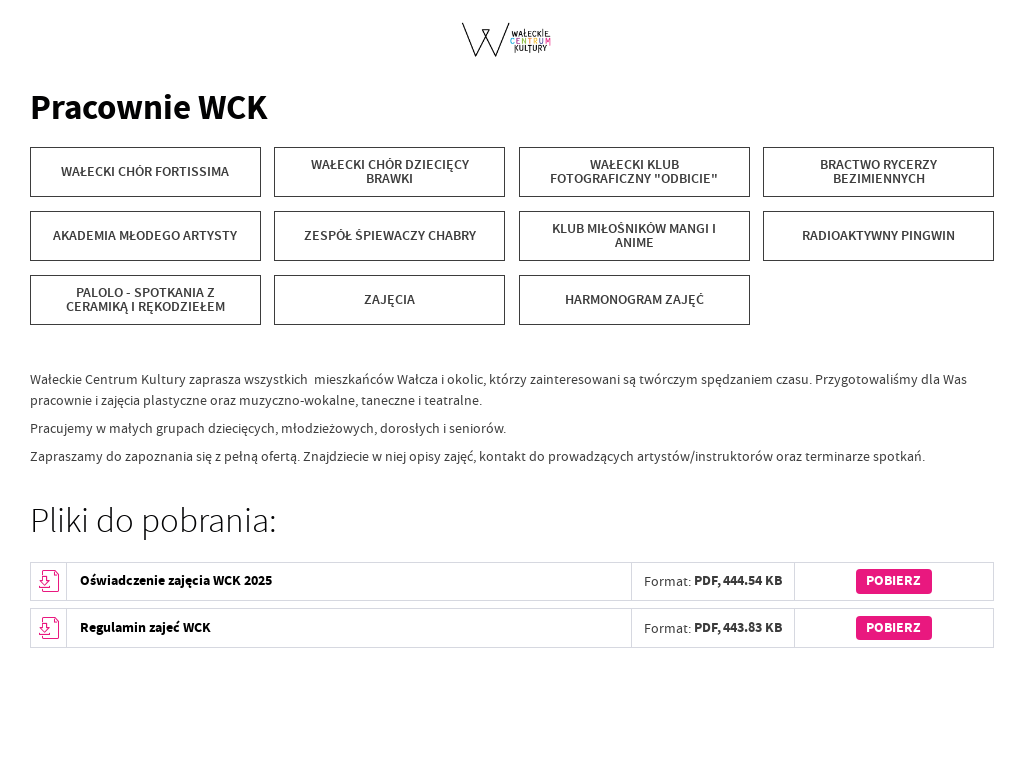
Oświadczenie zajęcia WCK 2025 (176, 580)
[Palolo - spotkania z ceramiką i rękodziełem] (145, 300)
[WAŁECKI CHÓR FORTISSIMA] (145, 172)
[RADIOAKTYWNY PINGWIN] (878, 236)
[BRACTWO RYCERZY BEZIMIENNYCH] (878, 172)
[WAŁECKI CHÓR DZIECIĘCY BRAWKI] (389, 172)
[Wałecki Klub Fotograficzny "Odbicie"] (634, 172)
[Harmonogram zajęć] (634, 300)
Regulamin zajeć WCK (145, 627)
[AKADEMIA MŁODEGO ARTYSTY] (145, 236)
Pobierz (893, 580)
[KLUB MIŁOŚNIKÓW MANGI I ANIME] (634, 236)
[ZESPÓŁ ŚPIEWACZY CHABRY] (389, 236)
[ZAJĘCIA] (389, 300)
